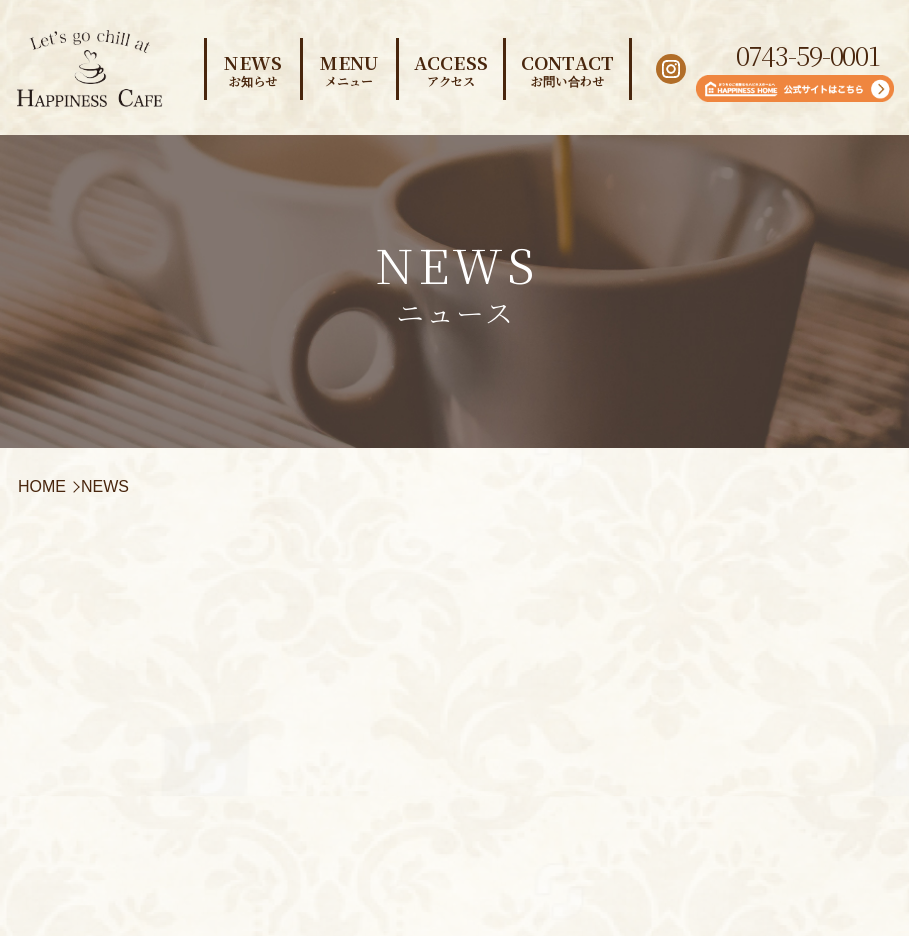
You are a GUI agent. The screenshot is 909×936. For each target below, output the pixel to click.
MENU (349, 69)
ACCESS (451, 69)
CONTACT (567, 69)
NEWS (253, 69)
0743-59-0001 (807, 55)
